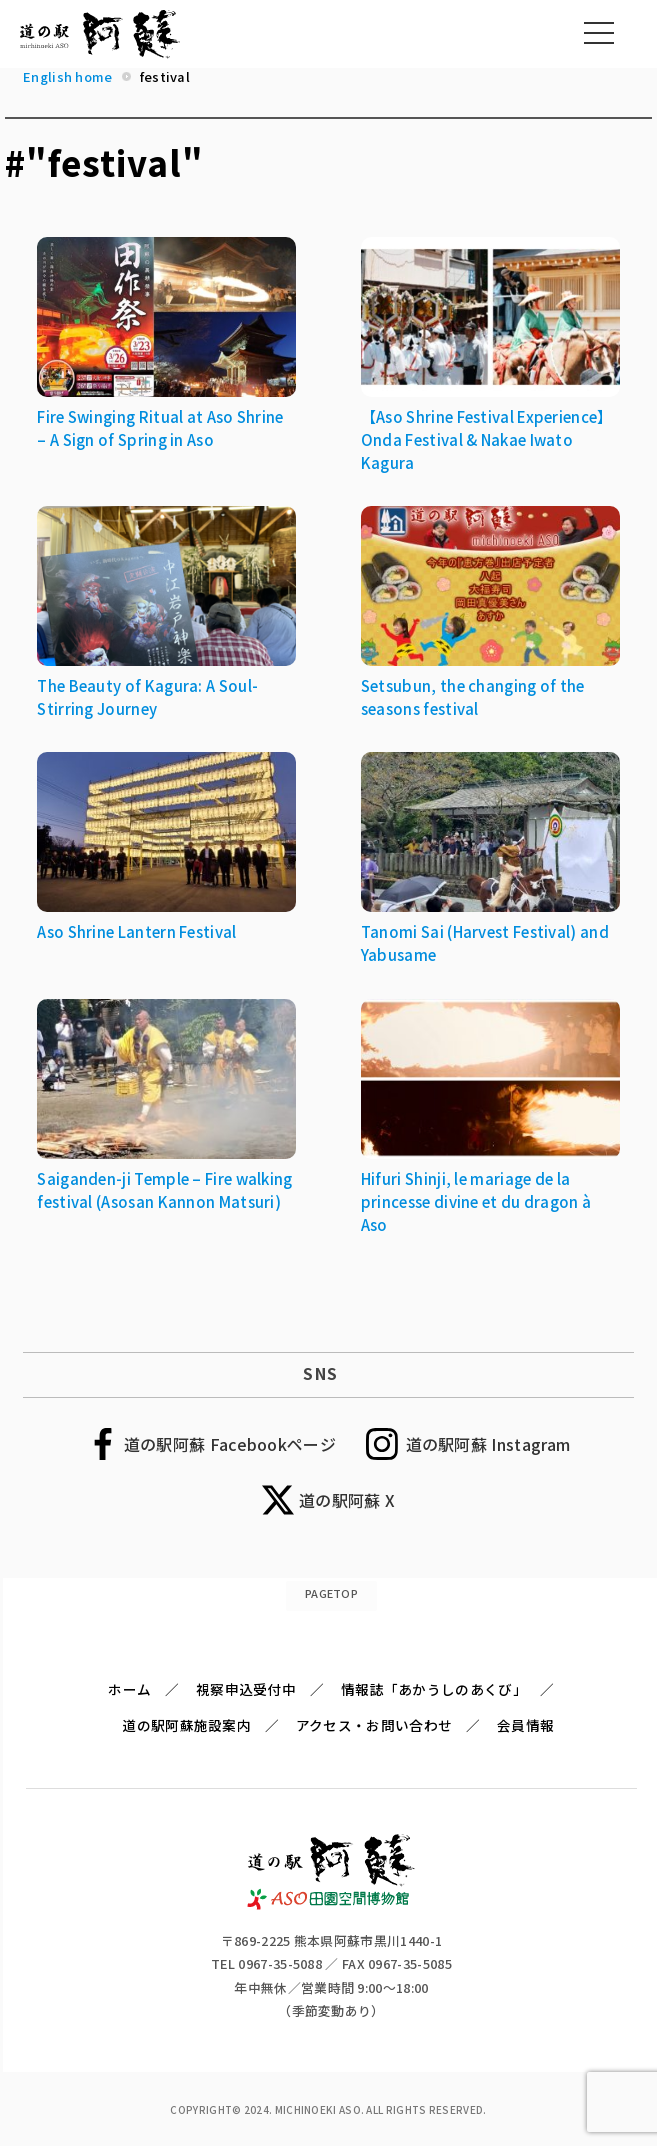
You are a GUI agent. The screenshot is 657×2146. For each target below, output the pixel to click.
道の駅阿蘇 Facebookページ (230, 1444)
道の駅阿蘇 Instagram (488, 1444)
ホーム (129, 1689)
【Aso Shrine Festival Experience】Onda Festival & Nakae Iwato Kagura (487, 439)
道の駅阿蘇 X (347, 1500)
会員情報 (525, 1725)
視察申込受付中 (246, 1689)
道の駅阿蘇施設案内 (186, 1725)
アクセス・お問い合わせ (374, 1725)
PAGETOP (331, 1593)
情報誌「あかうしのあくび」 (434, 1689)
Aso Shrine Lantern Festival (136, 931)
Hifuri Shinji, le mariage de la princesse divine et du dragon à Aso (476, 1201)
